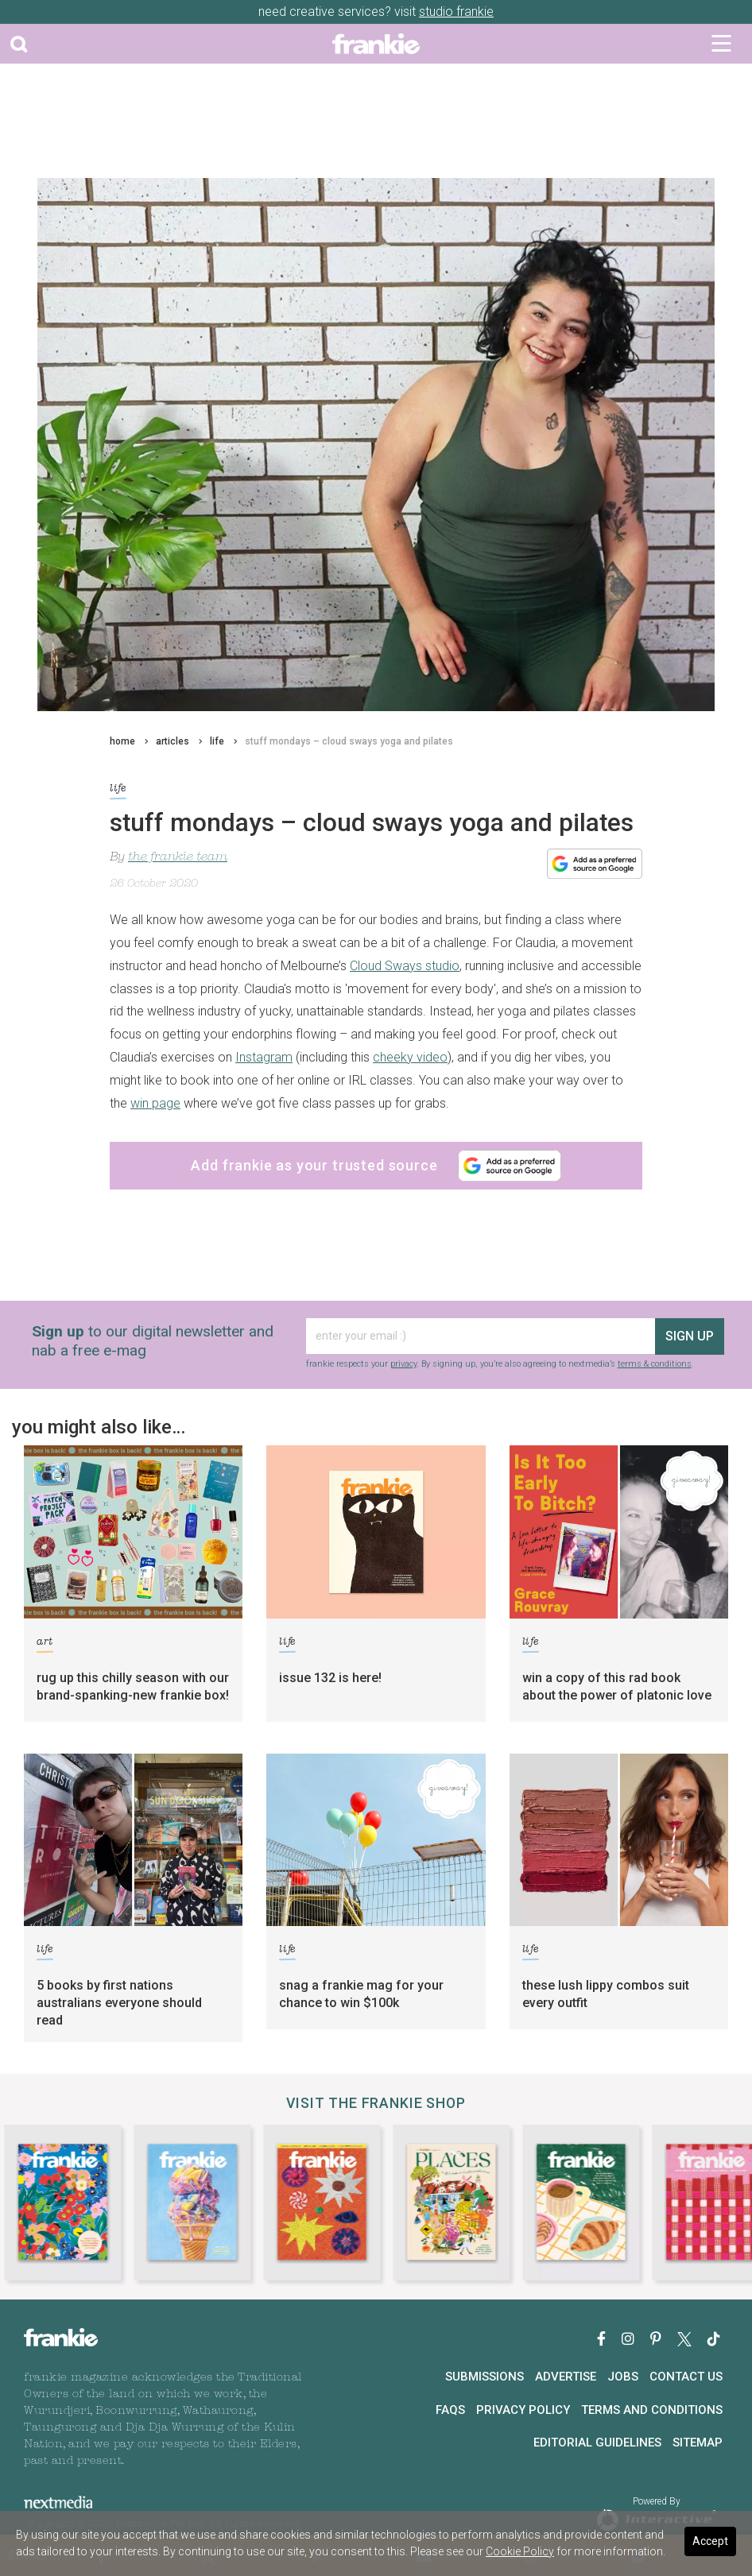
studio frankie (456, 11)
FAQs (450, 2410)
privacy (403, 1364)
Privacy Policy (523, 2410)
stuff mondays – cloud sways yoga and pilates (349, 741)
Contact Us (686, 2376)
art (45, 1644)
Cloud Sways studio (404, 965)
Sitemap (698, 2442)
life (217, 741)
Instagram (264, 1057)
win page (155, 1103)
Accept (710, 2541)
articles (172, 741)
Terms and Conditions (652, 2410)
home (122, 741)
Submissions (484, 2376)
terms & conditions (655, 1364)
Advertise (565, 2376)
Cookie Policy (520, 2551)
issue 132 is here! (330, 1677)
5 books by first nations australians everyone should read (119, 2003)
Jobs (622, 2376)
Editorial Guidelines (597, 2442)
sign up (689, 1336)
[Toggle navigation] (721, 44)
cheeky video (410, 1057)
